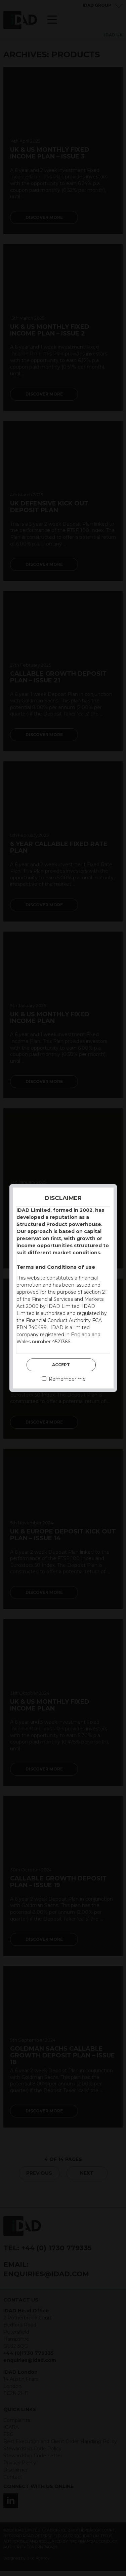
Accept (61, 1364)
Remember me (64, 1379)
